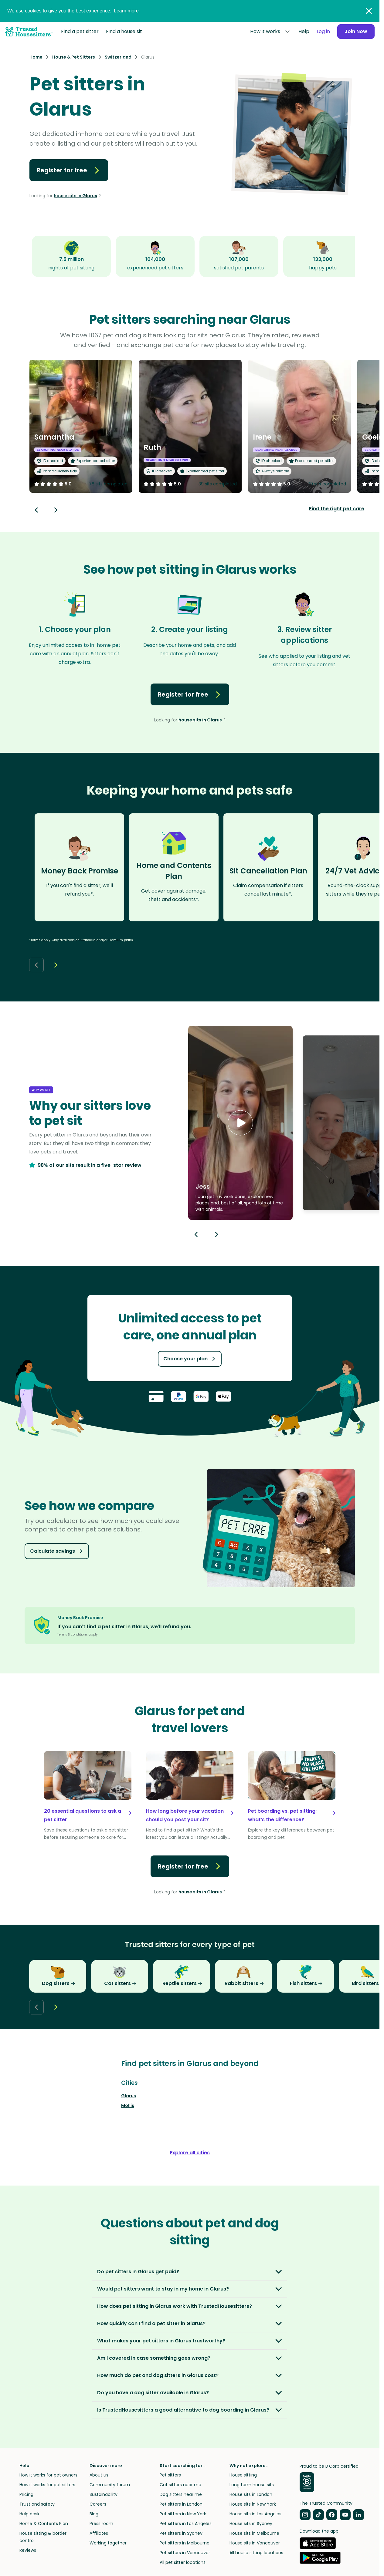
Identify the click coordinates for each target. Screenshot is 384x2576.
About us (99, 2475)
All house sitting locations (256, 2553)
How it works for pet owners (48, 2475)
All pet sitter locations (183, 2562)
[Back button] (36, 510)
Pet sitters (170, 2475)
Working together (108, 2543)
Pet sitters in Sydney (181, 2533)
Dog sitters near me (181, 2494)
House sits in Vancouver (254, 2543)
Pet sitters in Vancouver (185, 2553)
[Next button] (56, 510)
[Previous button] (196, 1234)
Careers (98, 2504)
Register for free (69, 170)
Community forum (110, 2485)
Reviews (27, 2550)
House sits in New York (252, 2504)
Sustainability (103, 2494)
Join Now (356, 31)
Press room (101, 2523)
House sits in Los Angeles (255, 2514)
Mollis (127, 2105)
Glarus (128, 2096)
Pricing (26, 2494)
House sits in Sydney (250, 2523)
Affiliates (99, 2533)
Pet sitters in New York (183, 2514)
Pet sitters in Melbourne (184, 2543)
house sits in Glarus (75, 196)
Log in (323, 31)
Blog (94, 2514)
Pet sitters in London (181, 2504)
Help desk (29, 2514)
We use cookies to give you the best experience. (73, 10)
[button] (240, 1123)
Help (303, 31)
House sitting (243, 2475)
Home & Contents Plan (43, 2523)
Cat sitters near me (180, 2485)
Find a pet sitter (80, 31)
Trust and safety (37, 2504)
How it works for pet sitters (47, 2485)
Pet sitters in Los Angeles (186, 2523)
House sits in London (250, 2494)
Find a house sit (124, 31)
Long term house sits (251, 2485)
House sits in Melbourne (254, 2533)
